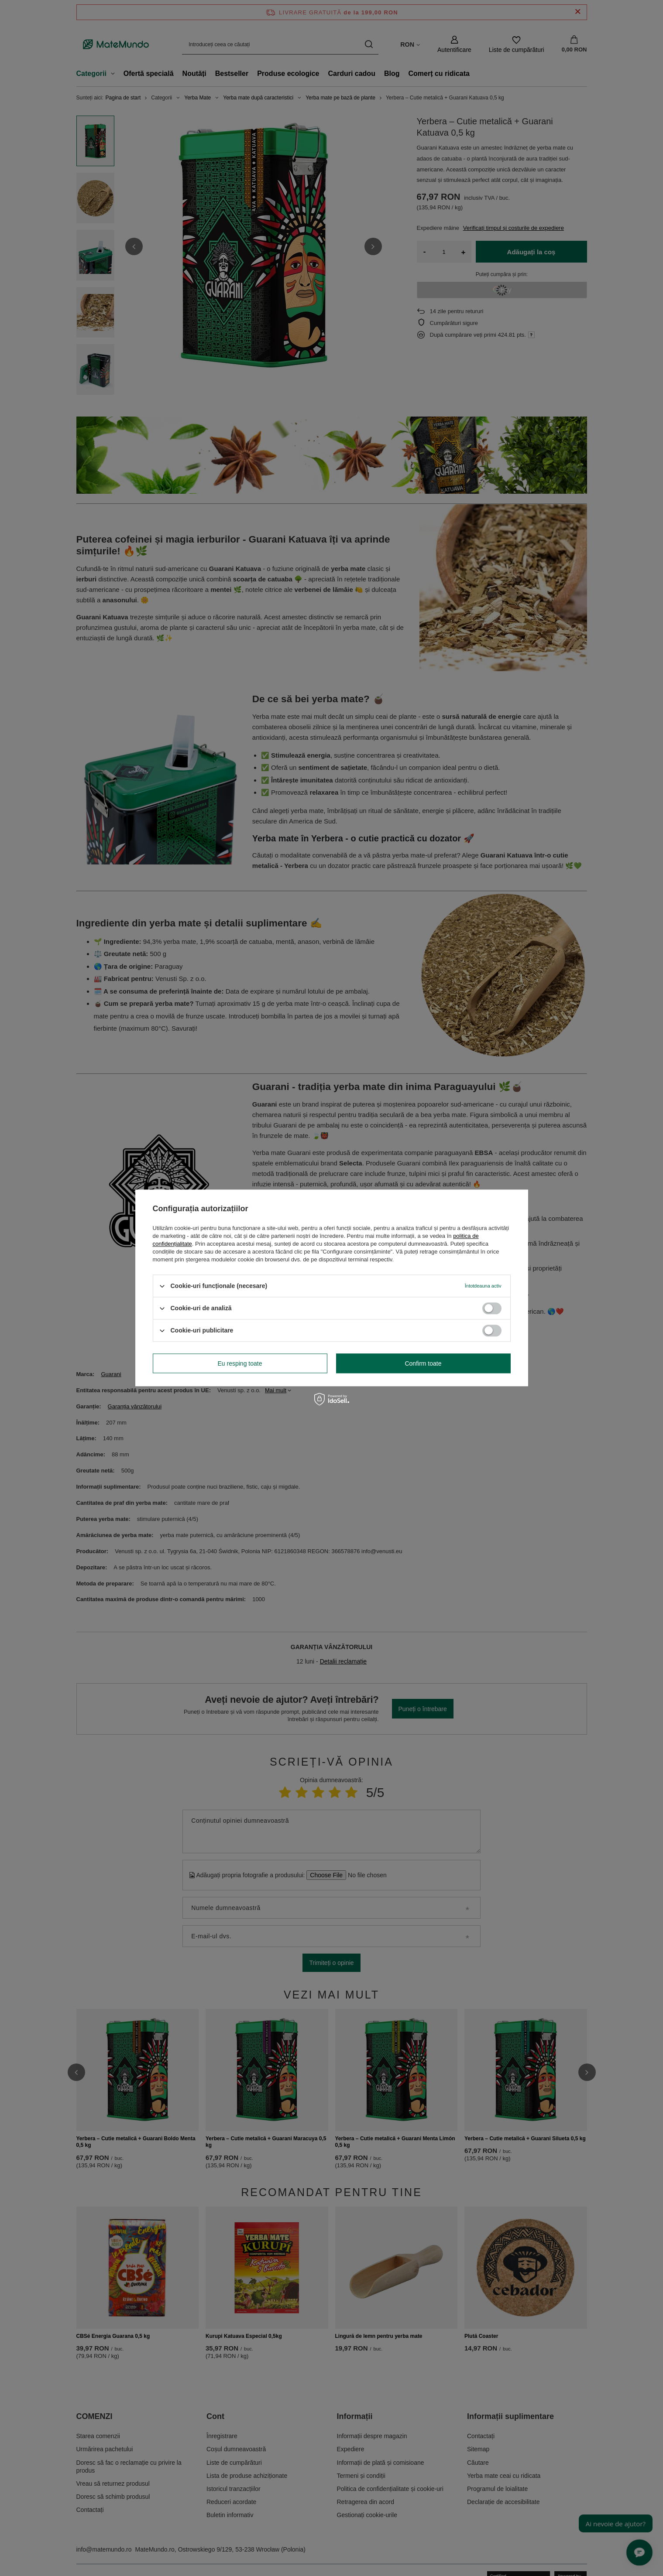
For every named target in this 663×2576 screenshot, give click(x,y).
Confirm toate (423, 1363)
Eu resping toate (240, 1363)
